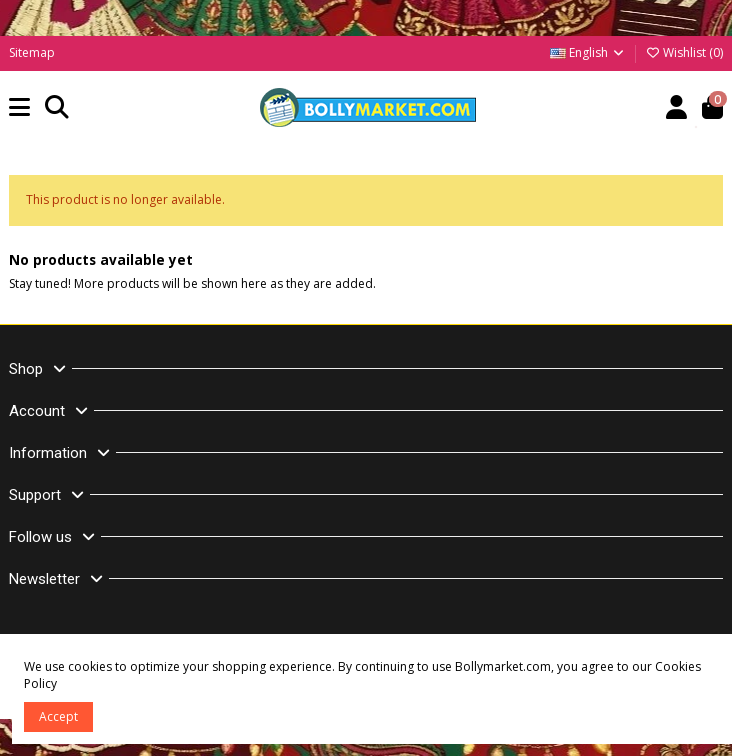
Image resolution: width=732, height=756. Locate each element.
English (588, 52)
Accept (58, 716)
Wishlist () (684, 52)
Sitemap (32, 52)
